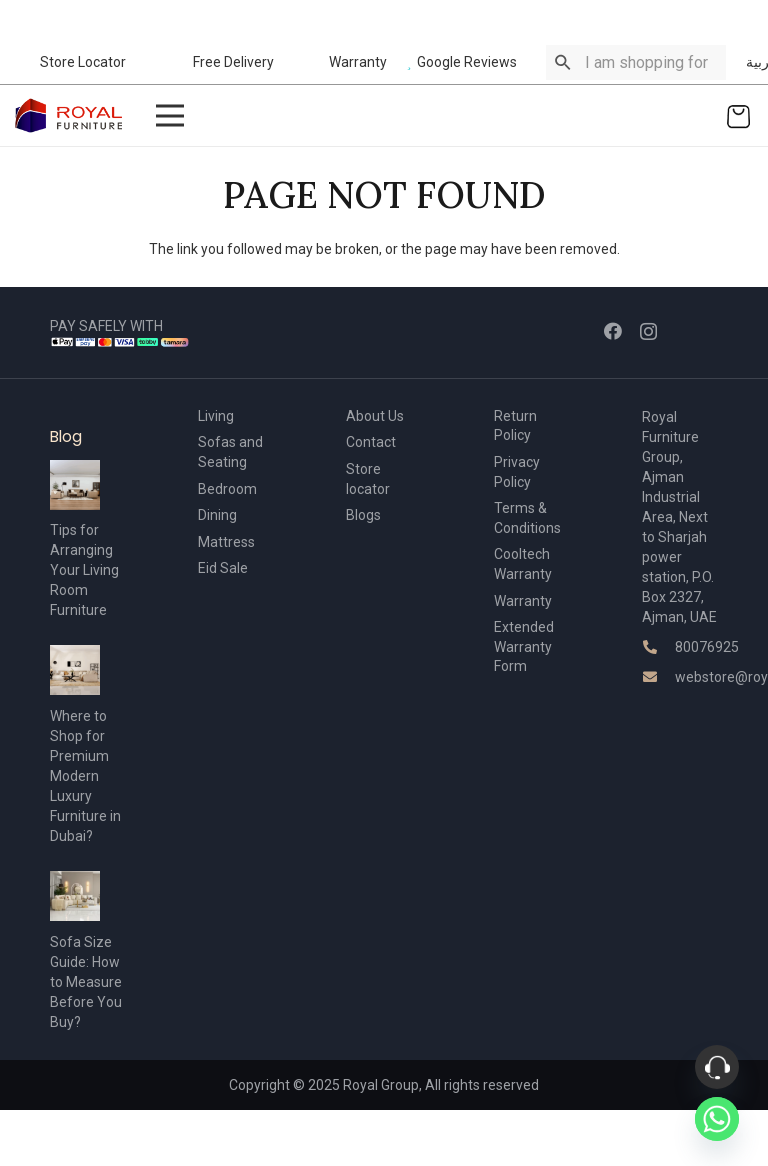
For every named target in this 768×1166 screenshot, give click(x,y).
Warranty (523, 601)
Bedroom (227, 489)
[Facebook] (613, 331)
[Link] (69, 115)
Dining (217, 515)
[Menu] (169, 116)
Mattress (226, 542)
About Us (375, 416)
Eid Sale (223, 568)
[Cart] (738, 115)
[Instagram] (648, 332)
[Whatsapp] (717, 1119)
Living (216, 416)
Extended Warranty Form (524, 646)
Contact (371, 442)
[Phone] (717, 1067)
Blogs (363, 515)
